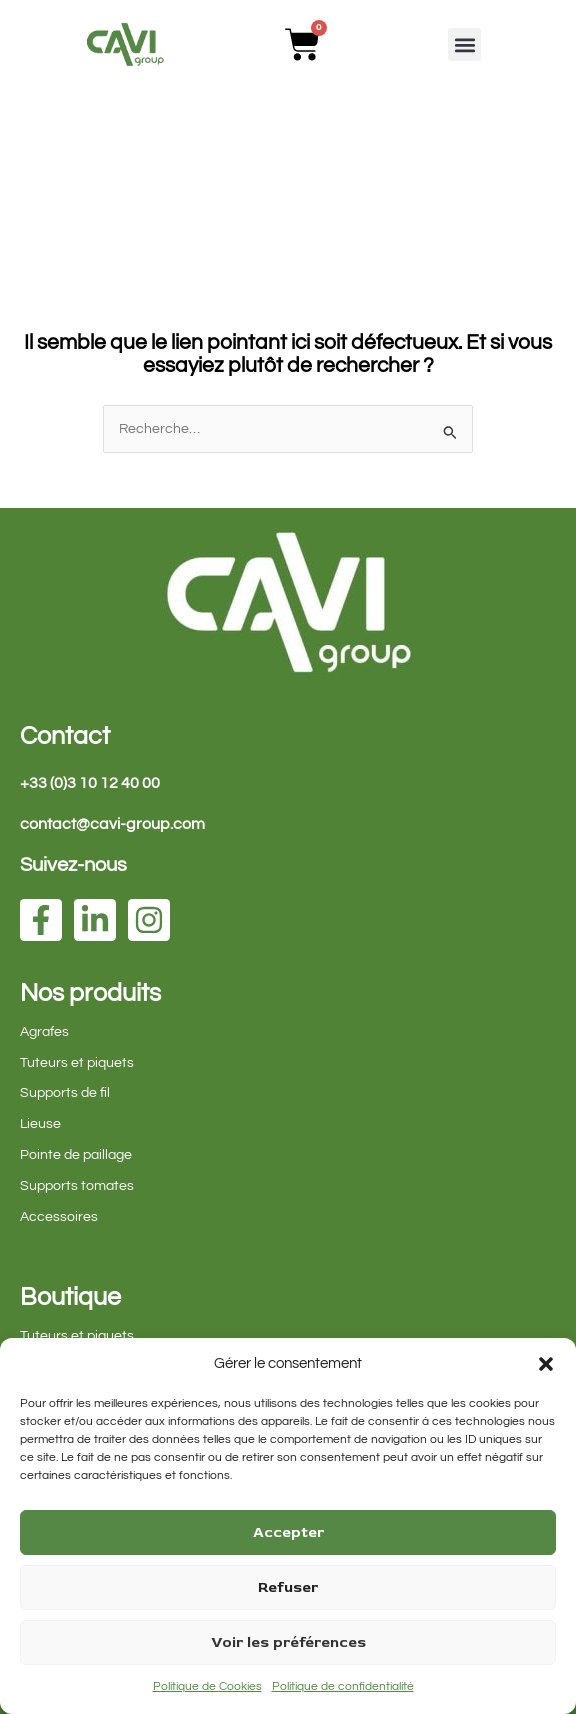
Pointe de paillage (76, 1155)
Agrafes (44, 1032)
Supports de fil (65, 1093)
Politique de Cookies (207, 1686)
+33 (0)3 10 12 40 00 (90, 783)
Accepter (288, 1532)
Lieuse (40, 1124)
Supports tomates (77, 1186)
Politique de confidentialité (343, 1686)
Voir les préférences (288, 1642)
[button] (546, 1364)
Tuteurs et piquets (77, 1063)
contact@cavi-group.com (112, 824)
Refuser (288, 1587)
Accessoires (59, 1217)
